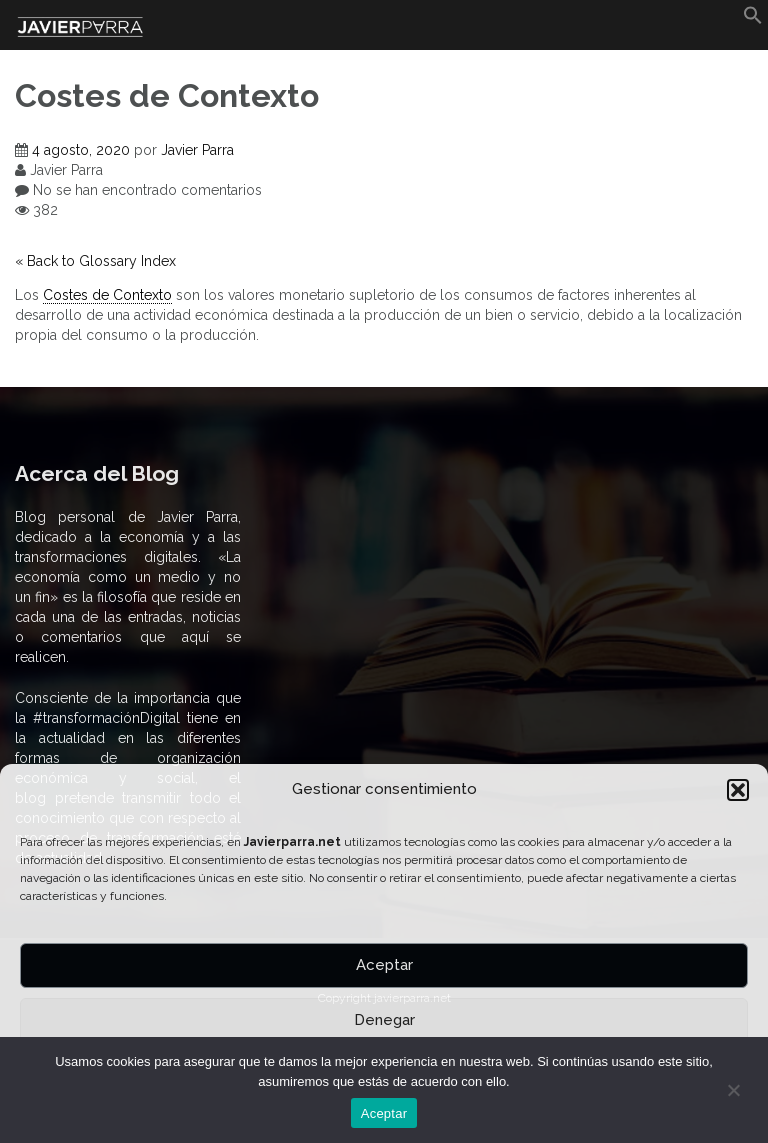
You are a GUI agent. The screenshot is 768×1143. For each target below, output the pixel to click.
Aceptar (384, 965)
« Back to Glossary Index (95, 261)
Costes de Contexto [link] (107, 295)
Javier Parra (197, 150)
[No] (733, 1090)
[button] (738, 790)
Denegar (384, 1020)
